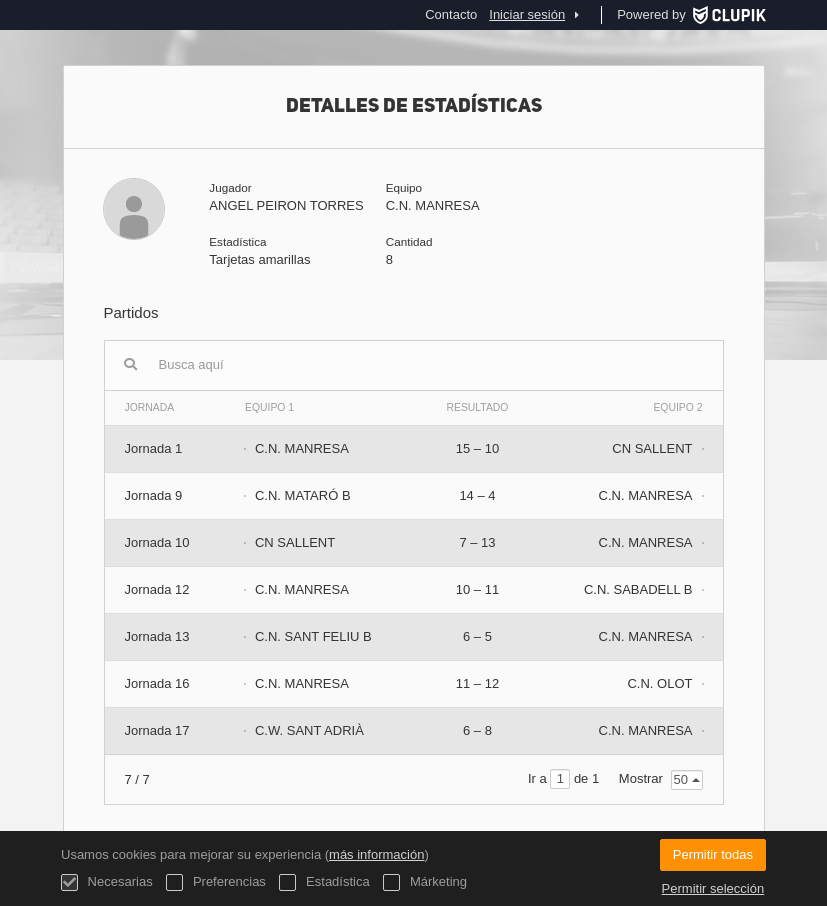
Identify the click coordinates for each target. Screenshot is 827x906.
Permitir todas (713, 854)
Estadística (324, 882)
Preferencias (216, 882)
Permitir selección (713, 888)
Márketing (425, 882)
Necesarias (107, 882)
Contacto (451, 14)
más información (376, 854)
